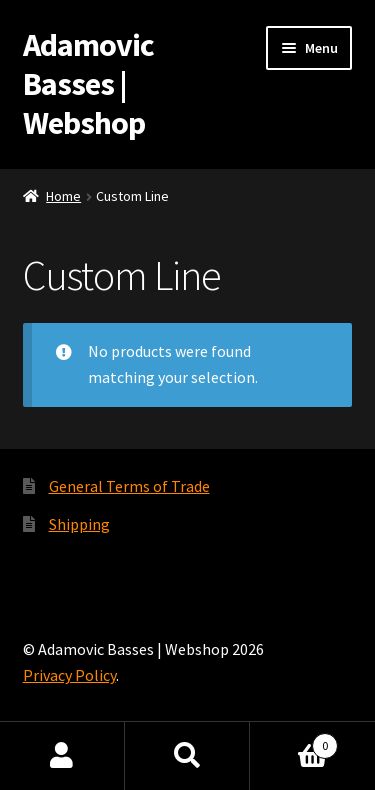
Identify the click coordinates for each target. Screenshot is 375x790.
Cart (294, 741)
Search (187, 756)
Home (63, 196)
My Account (62, 756)
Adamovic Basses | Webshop (88, 84)
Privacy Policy (69, 675)
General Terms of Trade (129, 486)
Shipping (79, 524)
